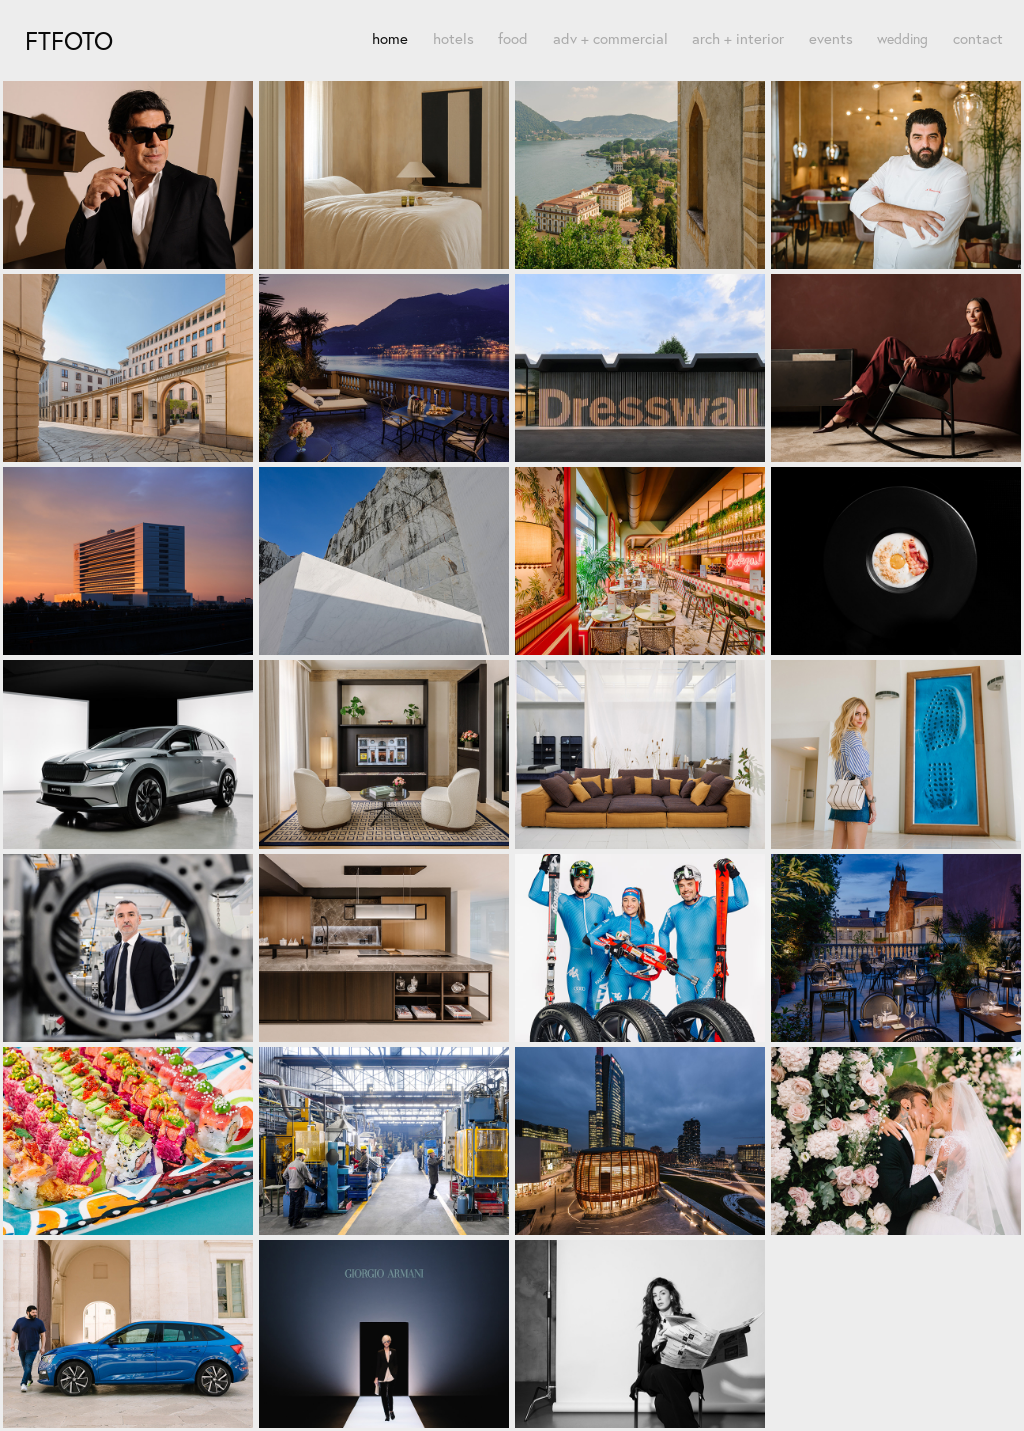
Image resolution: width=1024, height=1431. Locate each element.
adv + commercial (610, 38)
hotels (453, 38)
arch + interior (738, 38)
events (831, 38)
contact (978, 38)
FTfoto (69, 40)
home (390, 38)
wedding (902, 39)
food (513, 38)
